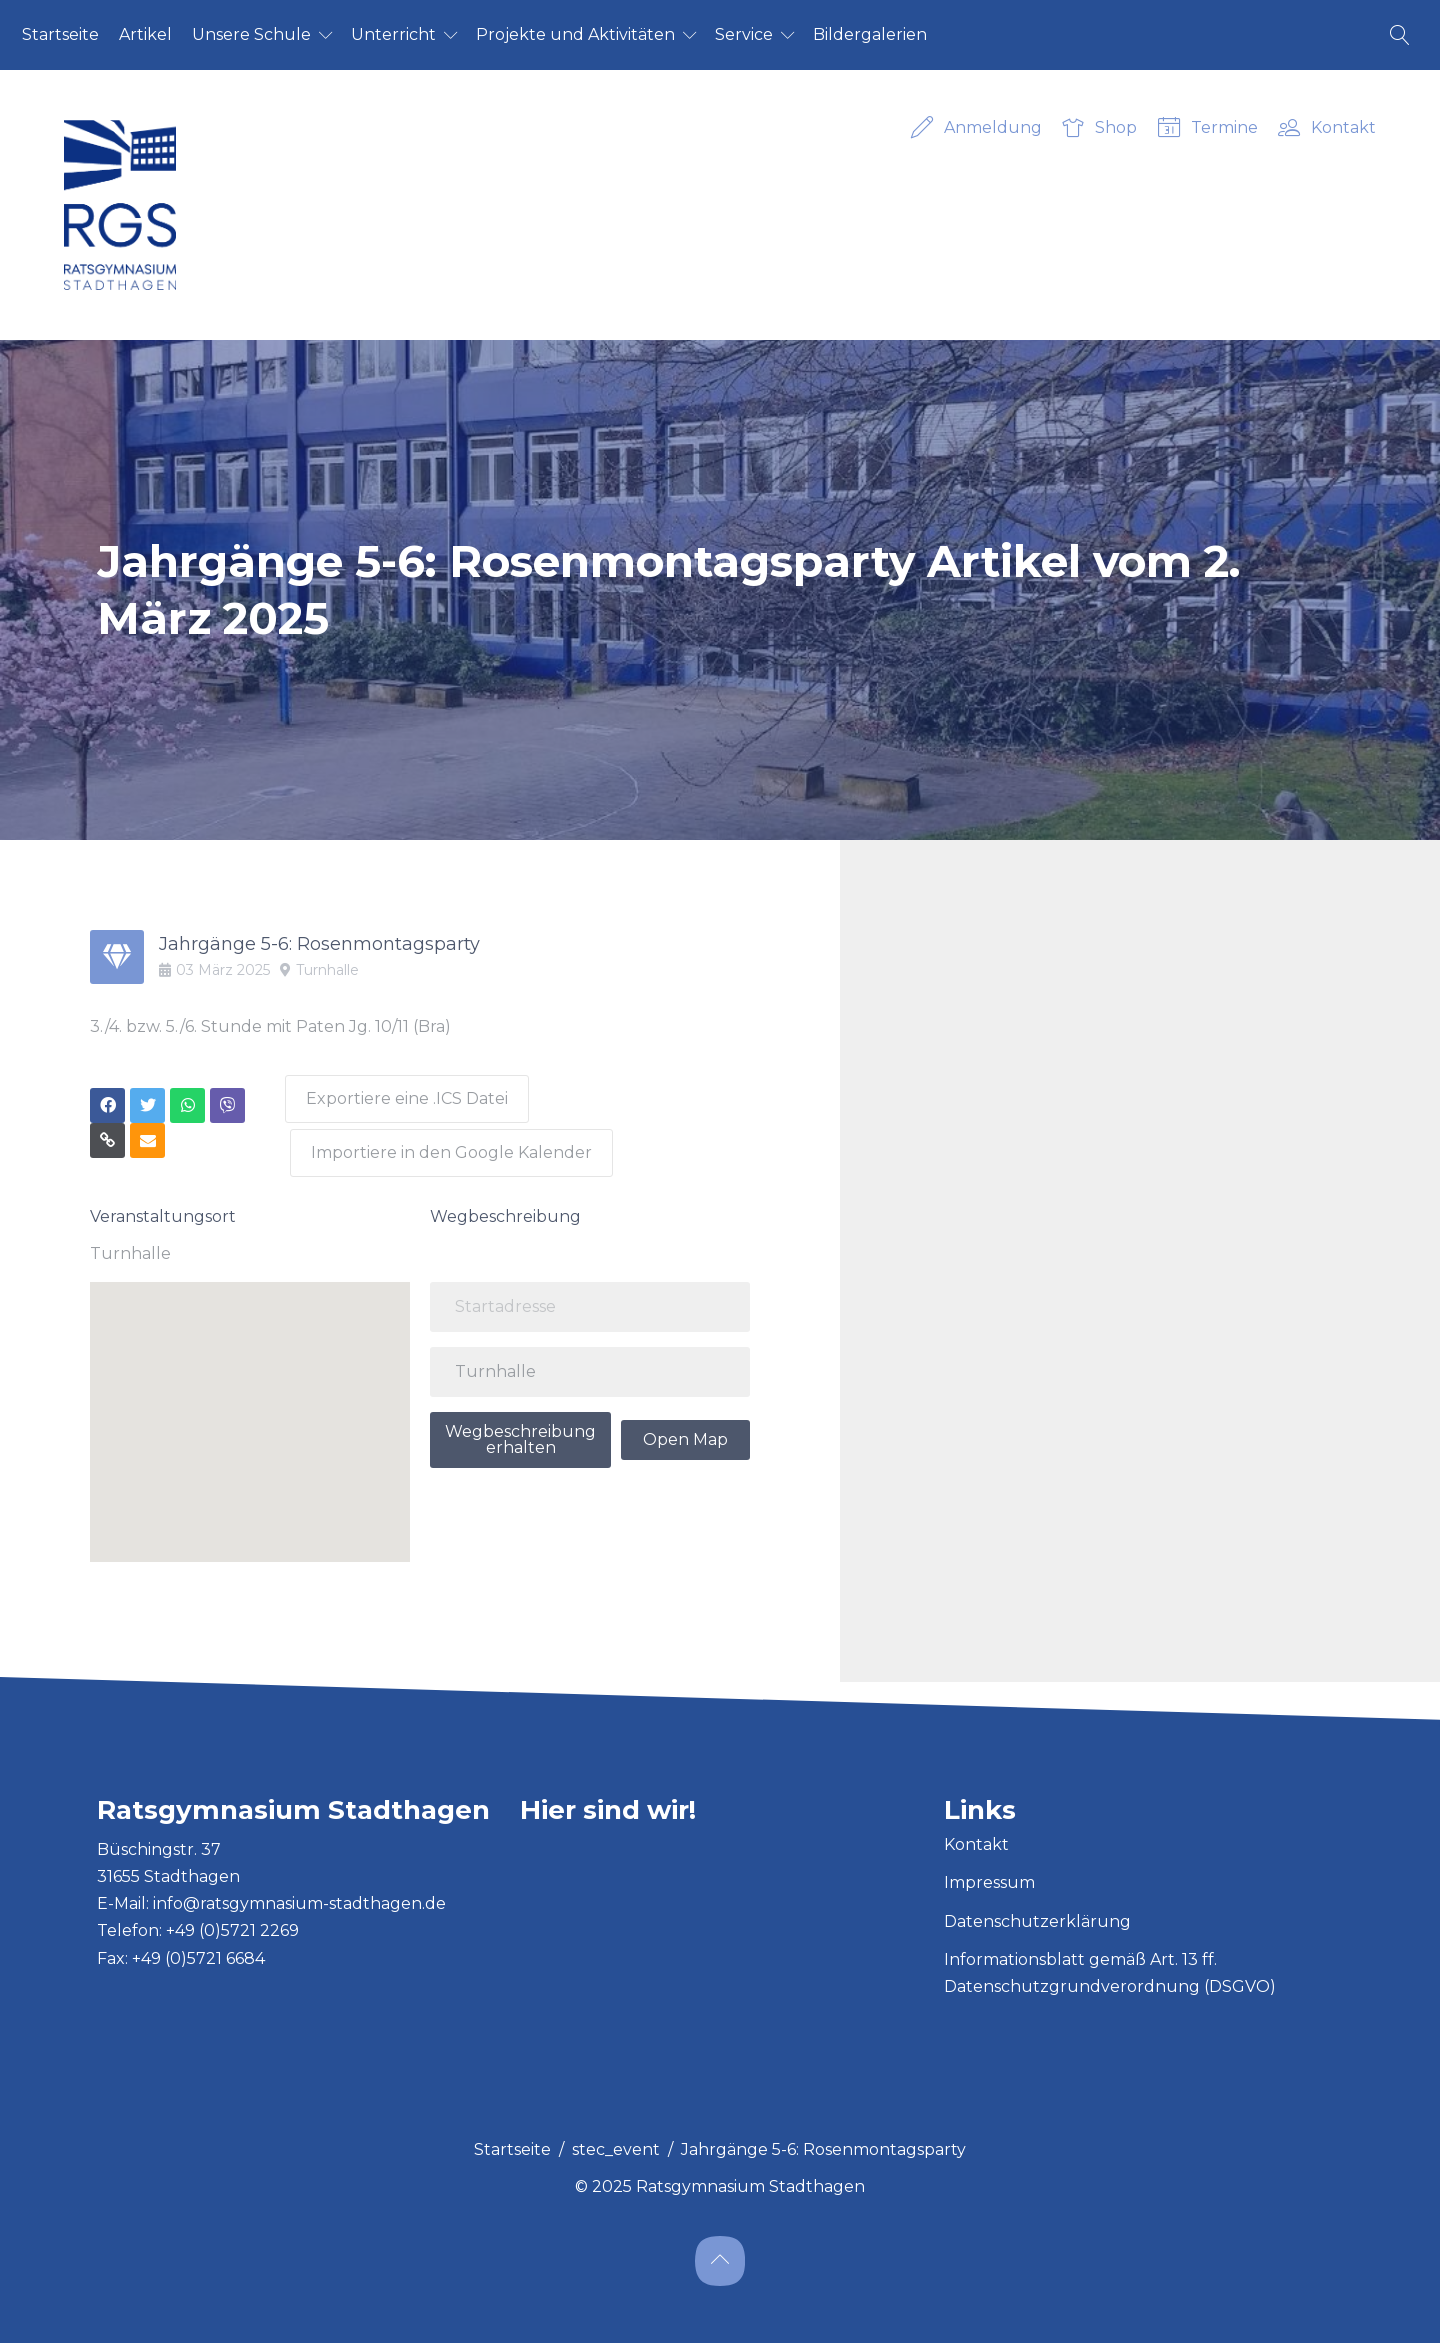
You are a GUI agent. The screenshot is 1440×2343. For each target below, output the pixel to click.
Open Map (685, 1427)
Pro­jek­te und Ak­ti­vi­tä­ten (575, 34)
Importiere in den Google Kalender (455, 1141)
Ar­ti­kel (145, 34)
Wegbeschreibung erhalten (520, 1427)
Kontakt (1327, 129)
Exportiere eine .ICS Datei (406, 1093)
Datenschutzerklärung (1037, 1909)
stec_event (616, 2137)
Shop (1099, 129)
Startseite (512, 2137)
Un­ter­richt (393, 34)
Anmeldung (976, 129)
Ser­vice (744, 34)
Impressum (989, 1871)
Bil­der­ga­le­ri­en (870, 34)
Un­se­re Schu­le (251, 34)
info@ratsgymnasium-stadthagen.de (299, 1892)
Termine (1208, 129)
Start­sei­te (60, 34)
